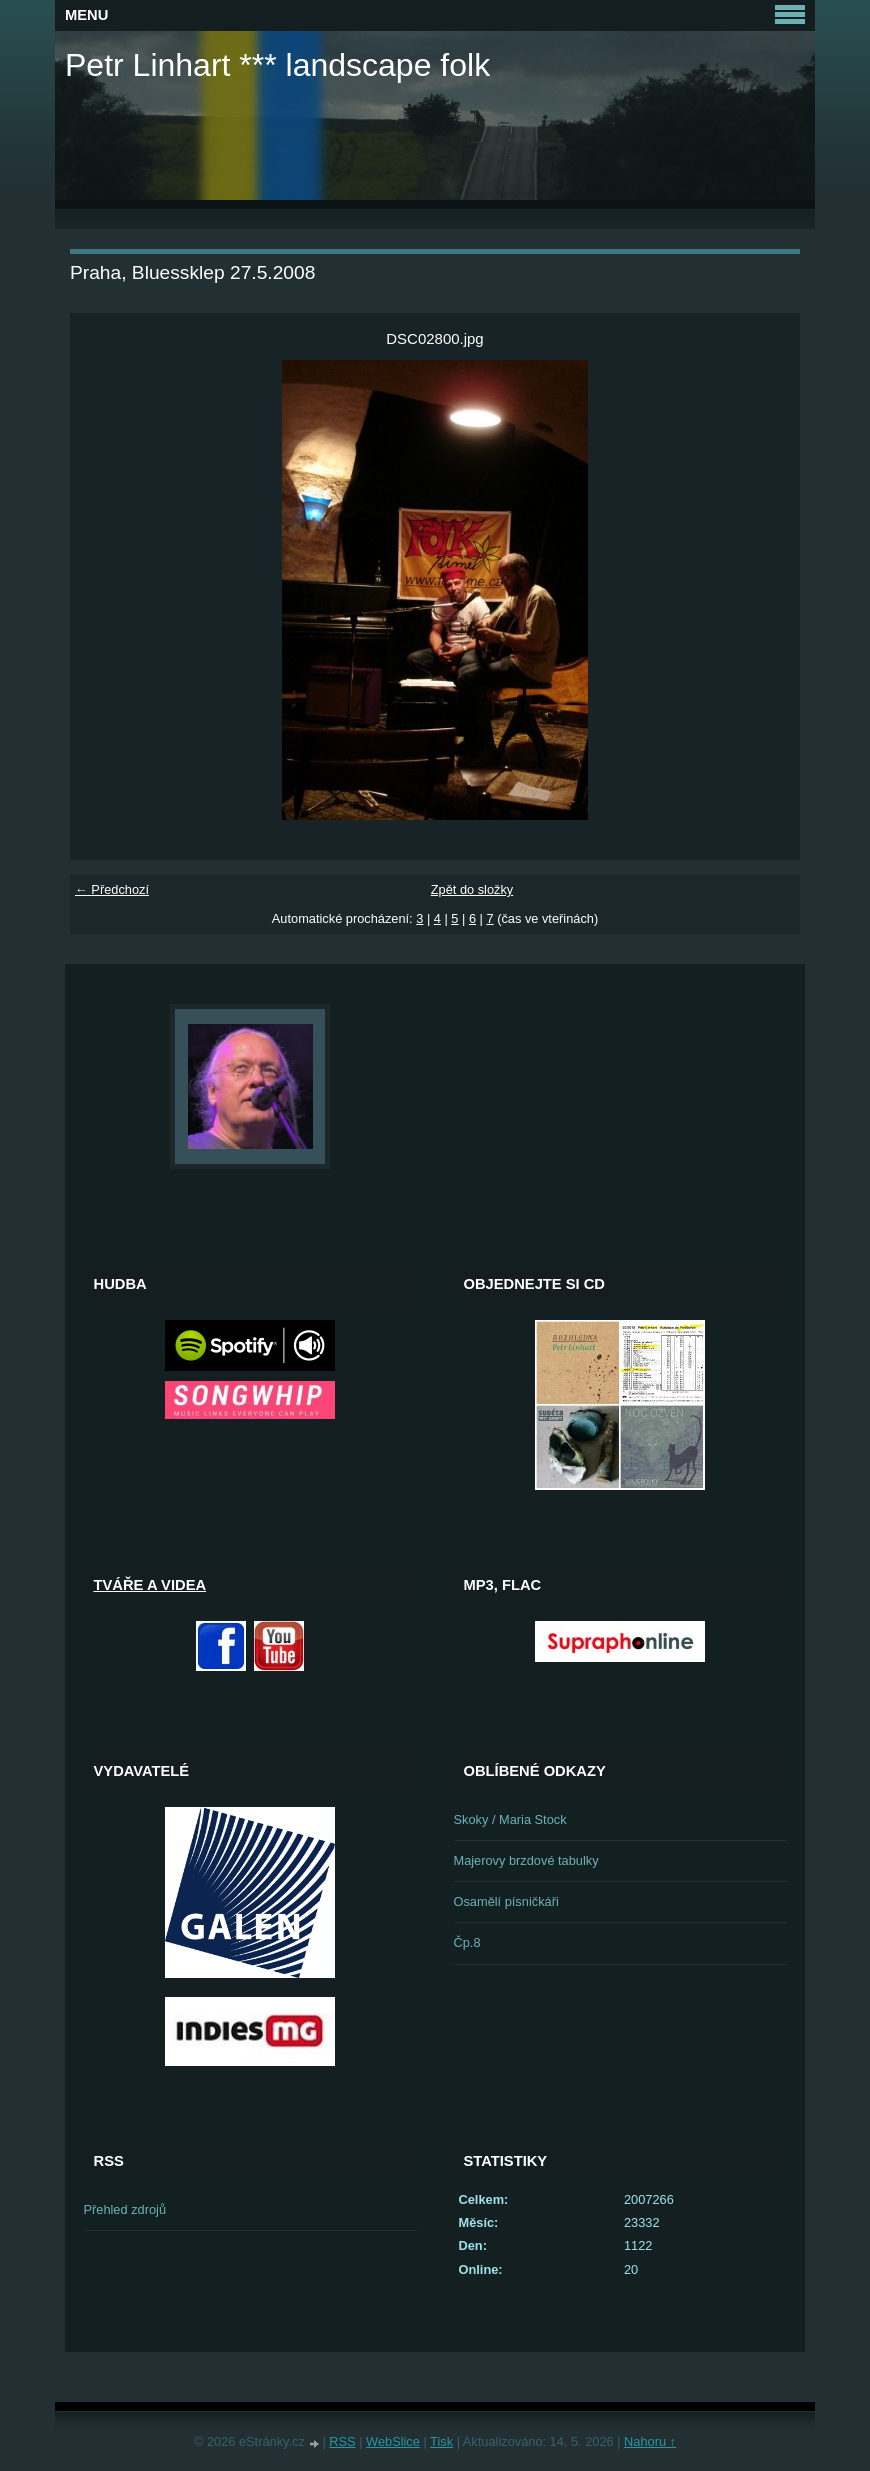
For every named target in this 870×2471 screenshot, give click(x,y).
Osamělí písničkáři (506, 1901)
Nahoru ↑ (650, 2441)
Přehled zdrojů (125, 2209)
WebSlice (393, 2441)
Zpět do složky (472, 889)
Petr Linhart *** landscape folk (277, 65)
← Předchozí (112, 889)
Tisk (441, 2441)
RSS (342, 2441)
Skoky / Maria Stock (510, 1819)
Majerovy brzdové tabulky (526, 1860)
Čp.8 (467, 1942)
